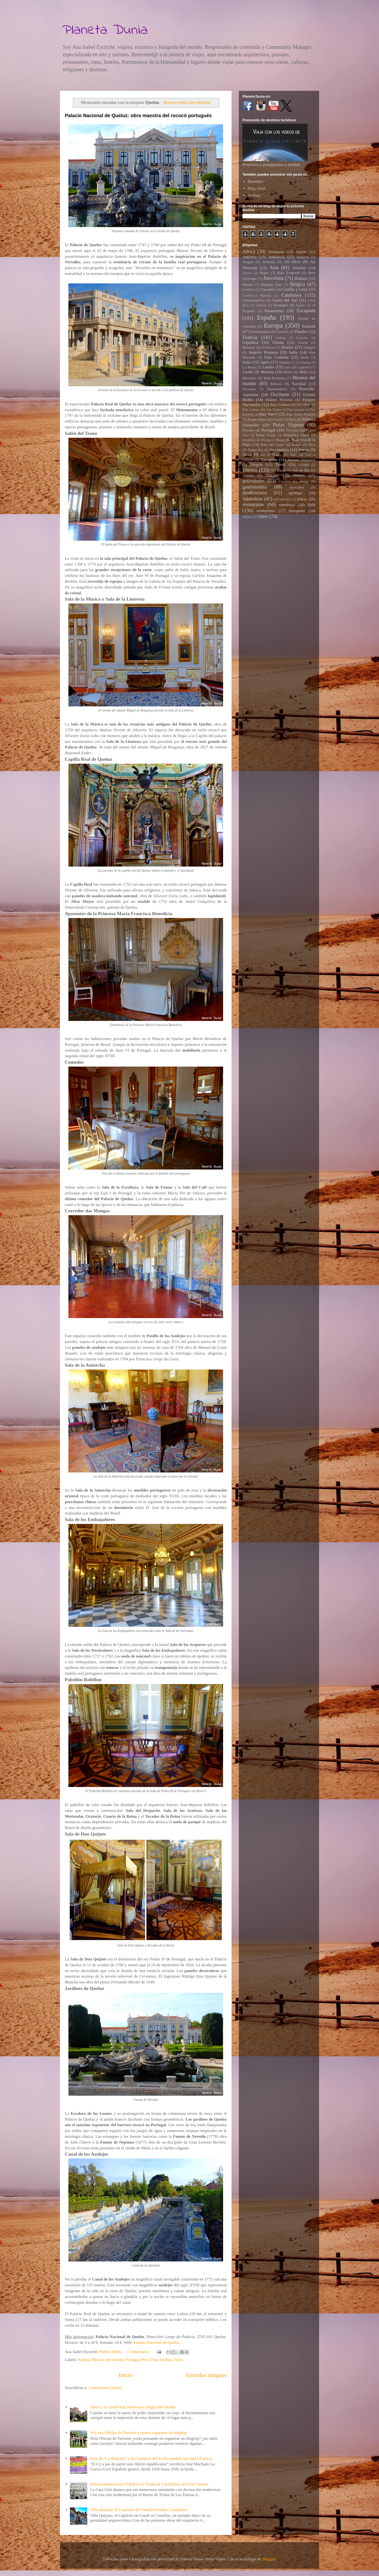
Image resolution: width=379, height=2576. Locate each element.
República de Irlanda (256, 440)
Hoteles (287, 347)
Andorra (303, 257)
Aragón (248, 262)
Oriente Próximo (279, 400)
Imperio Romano (263, 352)
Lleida (247, 372)
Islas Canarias (276, 357)
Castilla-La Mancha (256, 295)
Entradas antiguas (206, 2375)
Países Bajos (257, 419)
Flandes (301, 331)
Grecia (303, 342)
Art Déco (292, 261)
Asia (273, 267)
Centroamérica (253, 300)
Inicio (125, 2375)
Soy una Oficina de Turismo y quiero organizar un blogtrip (138, 2432)
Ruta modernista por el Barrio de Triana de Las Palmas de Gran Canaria (149, 2484)
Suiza (247, 454)
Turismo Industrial (301, 460)
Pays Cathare (280, 404)
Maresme (249, 378)
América (249, 257)
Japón (265, 362)
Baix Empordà (288, 273)
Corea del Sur (284, 300)
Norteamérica (277, 389)
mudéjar (295, 493)
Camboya (248, 289)
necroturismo (282, 499)
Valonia (248, 475)
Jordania (284, 362)
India (293, 352)
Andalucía (276, 257)
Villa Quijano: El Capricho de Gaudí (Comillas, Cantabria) (138, 2509)
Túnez (280, 464)
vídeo (262, 516)
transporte (297, 511)
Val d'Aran (278, 470)
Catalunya (291, 295)
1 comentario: (139, 2351)
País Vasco (268, 414)
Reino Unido (266, 435)
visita (178, 2359)
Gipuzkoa (250, 342)
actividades (253, 480)
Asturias (299, 267)
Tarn (293, 454)
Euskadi (308, 326)
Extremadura (260, 332)
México (276, 384)
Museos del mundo (107, 2359)
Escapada (306, 310)
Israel (304, 357)
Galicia (280, 338)
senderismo (266, 511)
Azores (247, 273)
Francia (249, 337)
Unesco (249, 470)
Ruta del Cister (272, 445)
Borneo (247, 284)
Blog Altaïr (257, 188)
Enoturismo (274, 311)
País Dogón (273, 409)
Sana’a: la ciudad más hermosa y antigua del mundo (133, 2407)
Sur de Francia (271, 455)
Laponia (304, 367)
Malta (288, 372)
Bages (264, 273)
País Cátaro (251, 409)
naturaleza (252, 498)
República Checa (296, 435)
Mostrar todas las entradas (187, 102)
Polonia (248, 430)
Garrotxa (302, 338)
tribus (246, 517)
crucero (284, 481)
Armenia (268, 262)
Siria (311, 445)
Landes (268, 367)
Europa (84, 2359)
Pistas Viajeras (288, 424)
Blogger (268, 2559)
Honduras (268, 347)
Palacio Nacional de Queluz (156, 2342)
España (266, 317)
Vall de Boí (301, 470)
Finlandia (282, 332)
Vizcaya (272, 475)
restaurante (253, 504)
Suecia (303, 449)
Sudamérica (279, 449)
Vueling (254, 195)
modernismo (254, 492)
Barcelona (273, 278)
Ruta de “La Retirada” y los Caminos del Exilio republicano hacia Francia (151, 2458)
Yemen (299, 475)
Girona (278, 342)
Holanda (248, 347)
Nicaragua (249, 389)
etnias (304, 481)
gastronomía (254, 486)
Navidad (299, 383)
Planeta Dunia (105, 30)
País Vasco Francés (301, 414)
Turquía (256, 464)
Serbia (296, 445)
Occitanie (279, 394)
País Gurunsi (295, 409)
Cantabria (268, 289)
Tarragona (269, 459)
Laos (287, 367)
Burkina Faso (271, 284)
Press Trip (149, 2359)
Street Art (255, 450)
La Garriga (303, 362)
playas (302, 499)
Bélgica (297, 284)
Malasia (267, 372)
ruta (311, 504)
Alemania (276, 252)
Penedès (278, 419)
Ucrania (304, 464)
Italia (246, 362)
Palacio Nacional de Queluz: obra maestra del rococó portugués (138, 115)
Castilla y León (294, 289)
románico (286, 504)
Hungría (309, 347)
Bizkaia (301, 278)
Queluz (166, 2359)
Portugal (132, 2359)
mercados (297, 487)
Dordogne (280, 305)
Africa (248, 251)
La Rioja (248, 367)
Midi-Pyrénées (274, 378)
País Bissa (304, 405)
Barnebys (255, 181)
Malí (303, 372)
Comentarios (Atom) (105, 2387)
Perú (292, 419)
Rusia (280, 440)
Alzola (301, 252)
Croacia (261, 305)
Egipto (300, 305)
